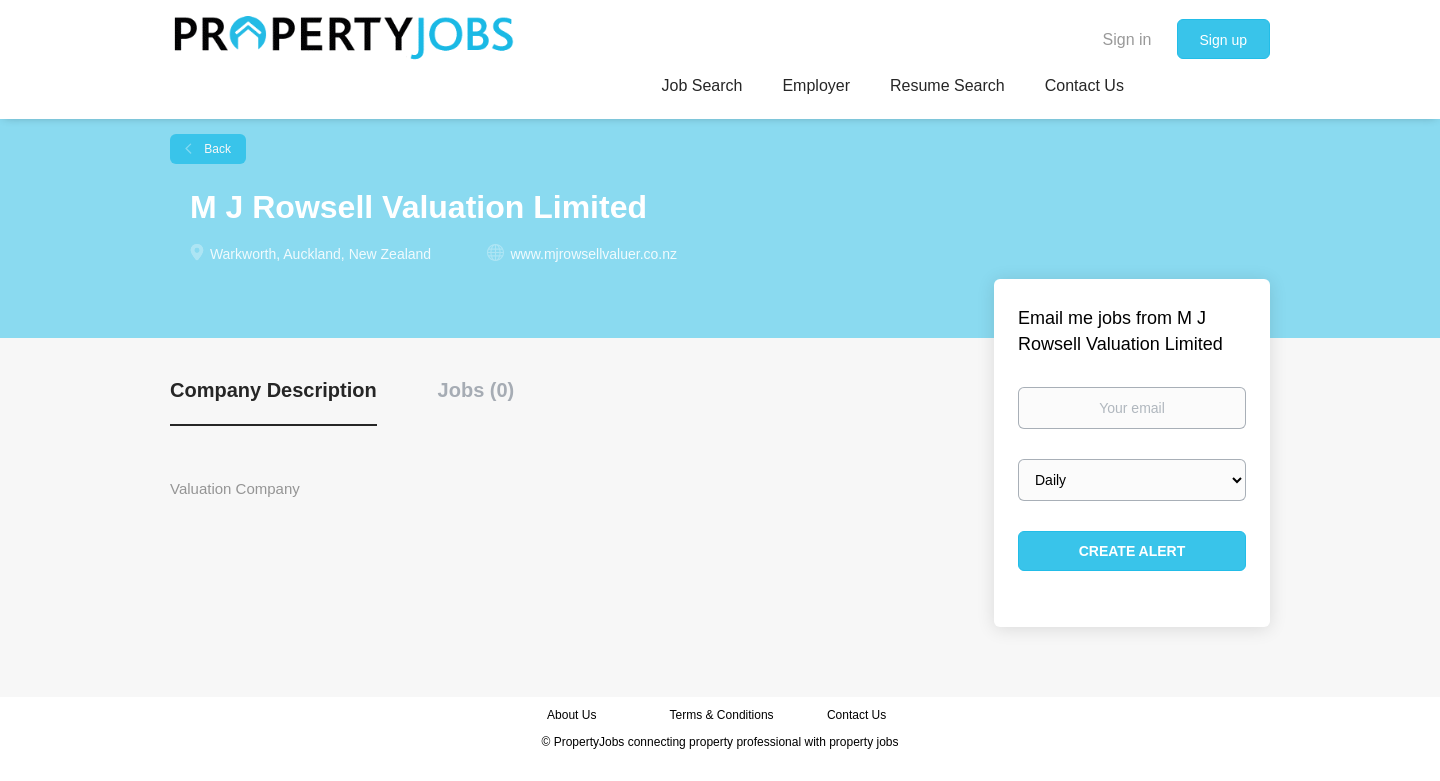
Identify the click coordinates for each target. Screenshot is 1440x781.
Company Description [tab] (273, 390)
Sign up (1223, 40)
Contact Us (858, 715)
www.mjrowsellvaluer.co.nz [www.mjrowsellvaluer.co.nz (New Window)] (593, 254)
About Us (571, 715)
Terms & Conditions (722, 715)
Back (216, 149)
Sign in (1127, 39)
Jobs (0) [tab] (476, 390)
